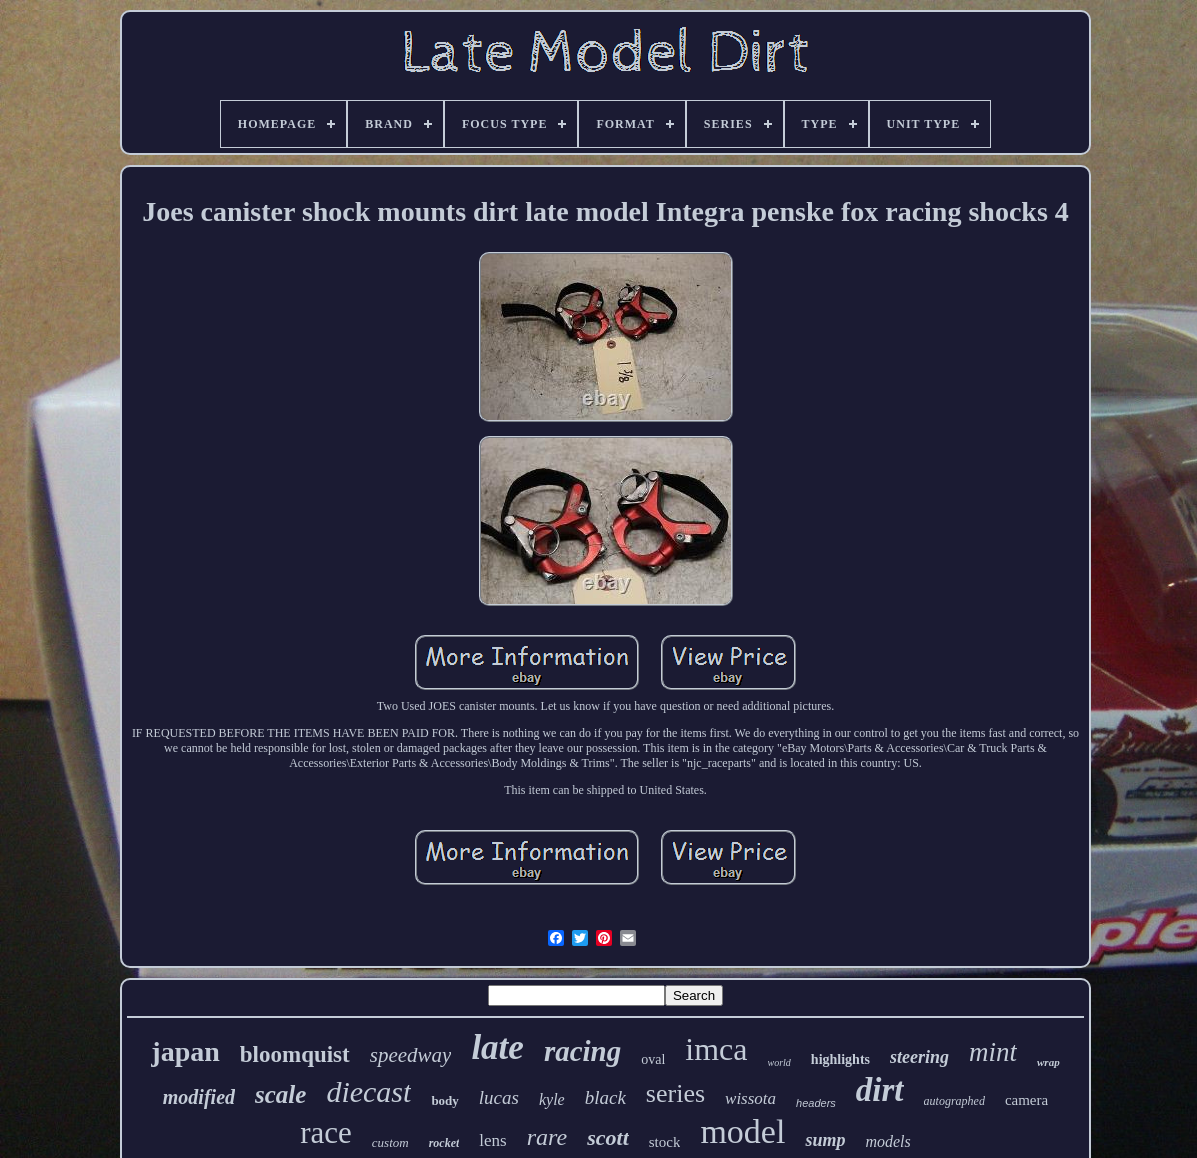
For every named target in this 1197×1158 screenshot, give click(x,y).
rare (547, 1137)
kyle (552, 1099)
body (444, 1100)
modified (199, 1097)
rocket (444, 1143)
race (326, 1132)
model (742, 1131)
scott (608, 1137)
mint (993, 1052)
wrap (1048, 1062)
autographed (954, 1101)
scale (280, 1094)
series (675, 1093)
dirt (880, 1090)
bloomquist (295, 1054)
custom (390, 1142)
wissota (750, 1098)
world (779, 1062)
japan (185, 1051)
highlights (840, 1059)
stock (665, 1142)
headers (816, 1103)
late (497, 1047)
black (605, 1097)
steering (919, 1057)
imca (716, 1049)
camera (1026, 1100)
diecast (368, 1091)
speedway (411, 1055)
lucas (499, 1097)
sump (825, 1140)
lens (492, 1140)
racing (582, 1051)
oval (653, 1059)
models (887, 1141)
